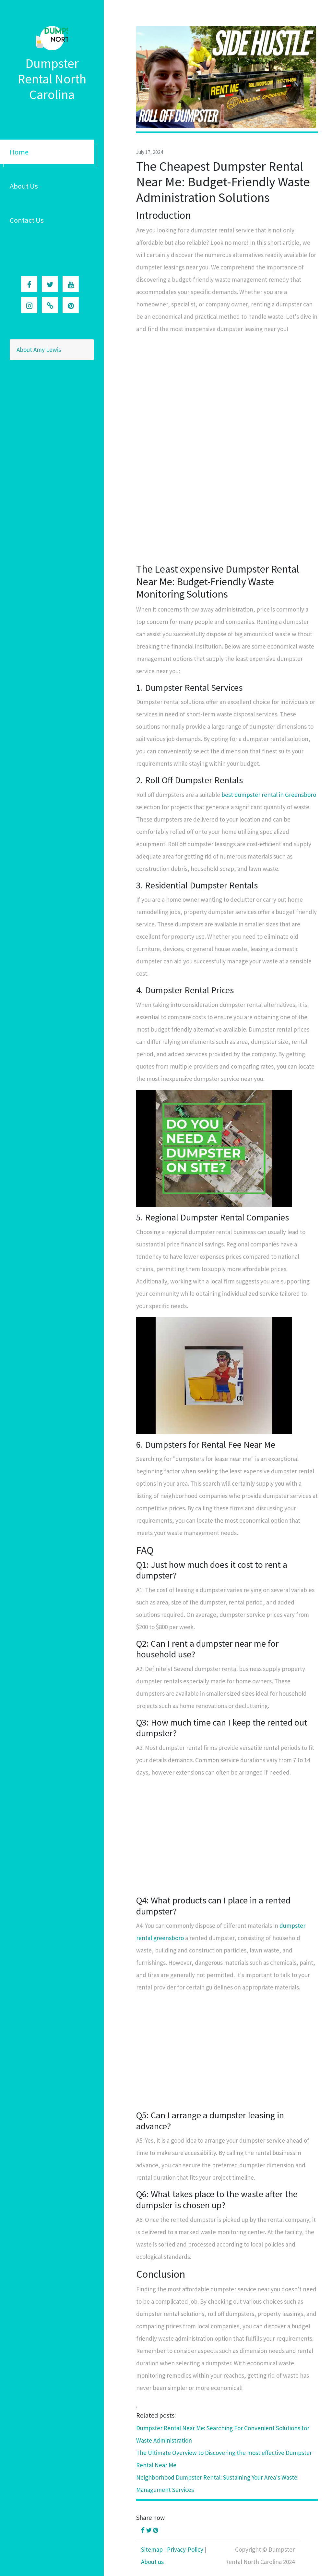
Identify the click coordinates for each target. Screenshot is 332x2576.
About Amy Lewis (39, 349)
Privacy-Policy (185, 2549)
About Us (24, 186)
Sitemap (152, 2549)
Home (19, 151)
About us (152, 2562)
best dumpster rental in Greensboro (268, 795)
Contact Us (27, 220)
